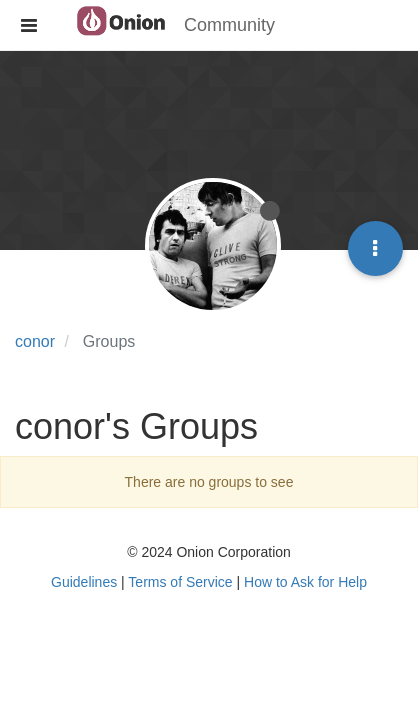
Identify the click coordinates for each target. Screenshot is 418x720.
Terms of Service (180, 582)
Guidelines (84, 582)
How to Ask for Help (305, 582)
